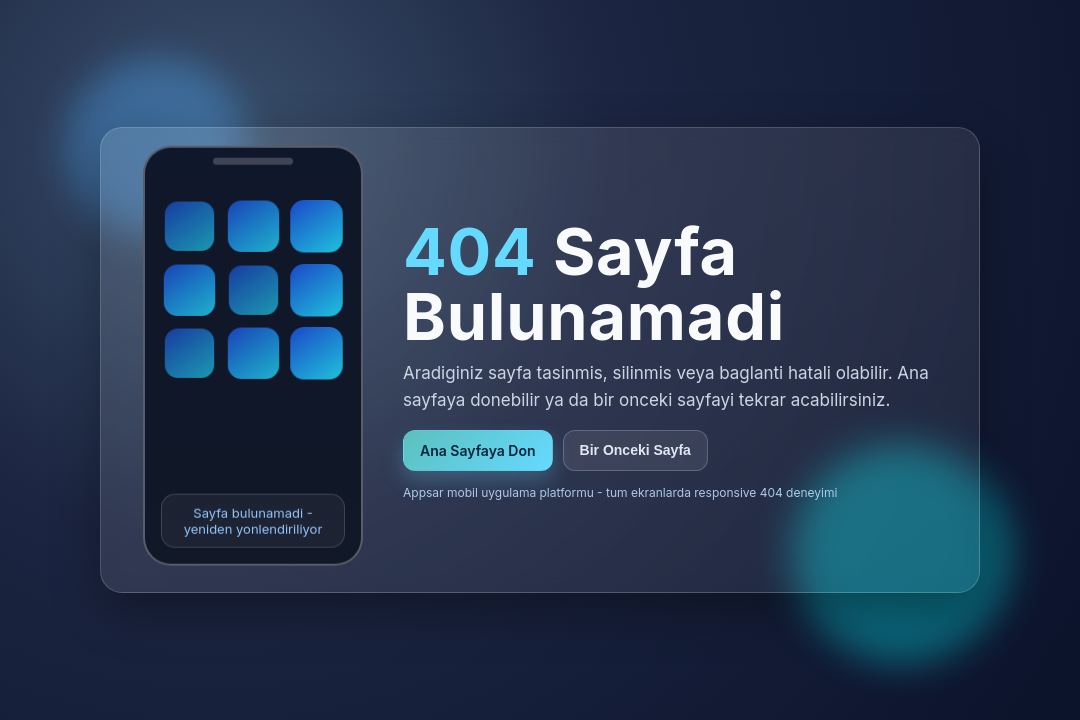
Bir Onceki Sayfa (635, 450)
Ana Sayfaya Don (478, 450)
